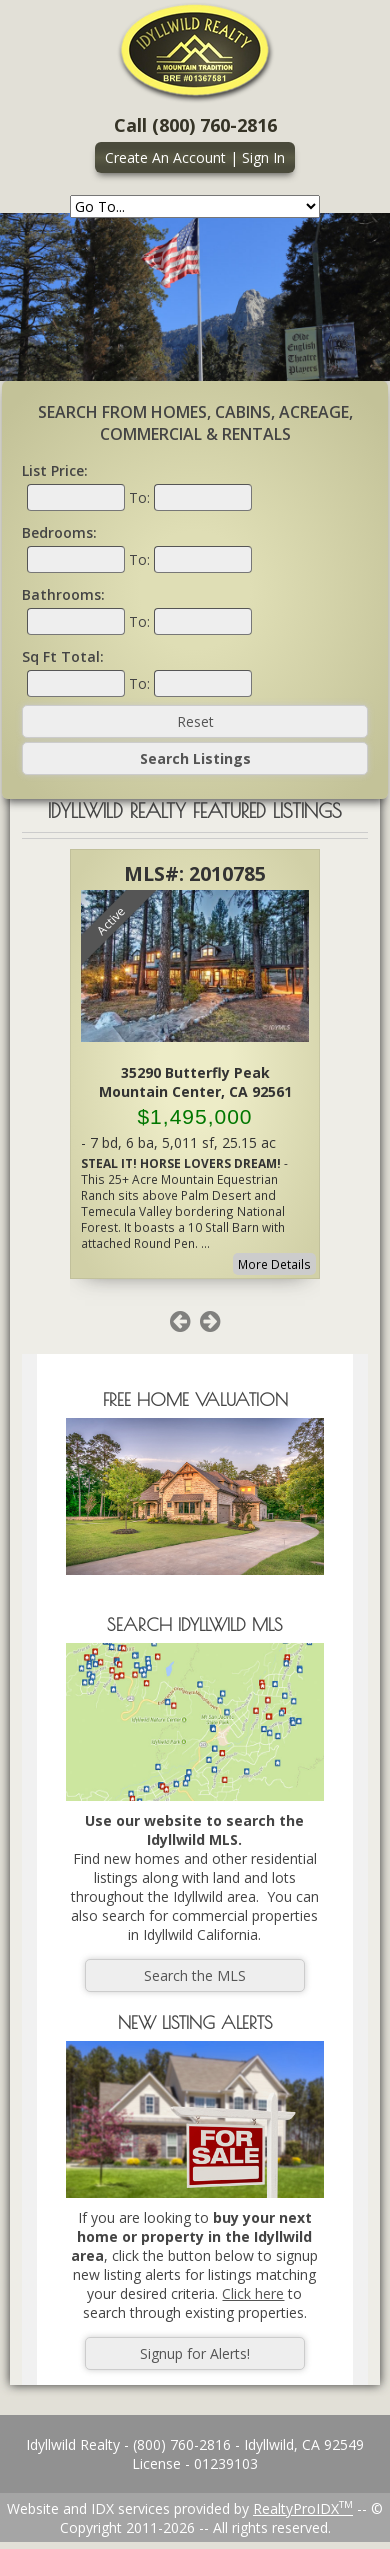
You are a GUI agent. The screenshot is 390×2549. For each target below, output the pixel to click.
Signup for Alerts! (195, 2353)
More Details (274, 1264)
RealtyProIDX (303, 2508)
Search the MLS (195, 1975)
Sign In (263, 157)
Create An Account (165, 157)
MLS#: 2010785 (195, 873)
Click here (253, 2293)
